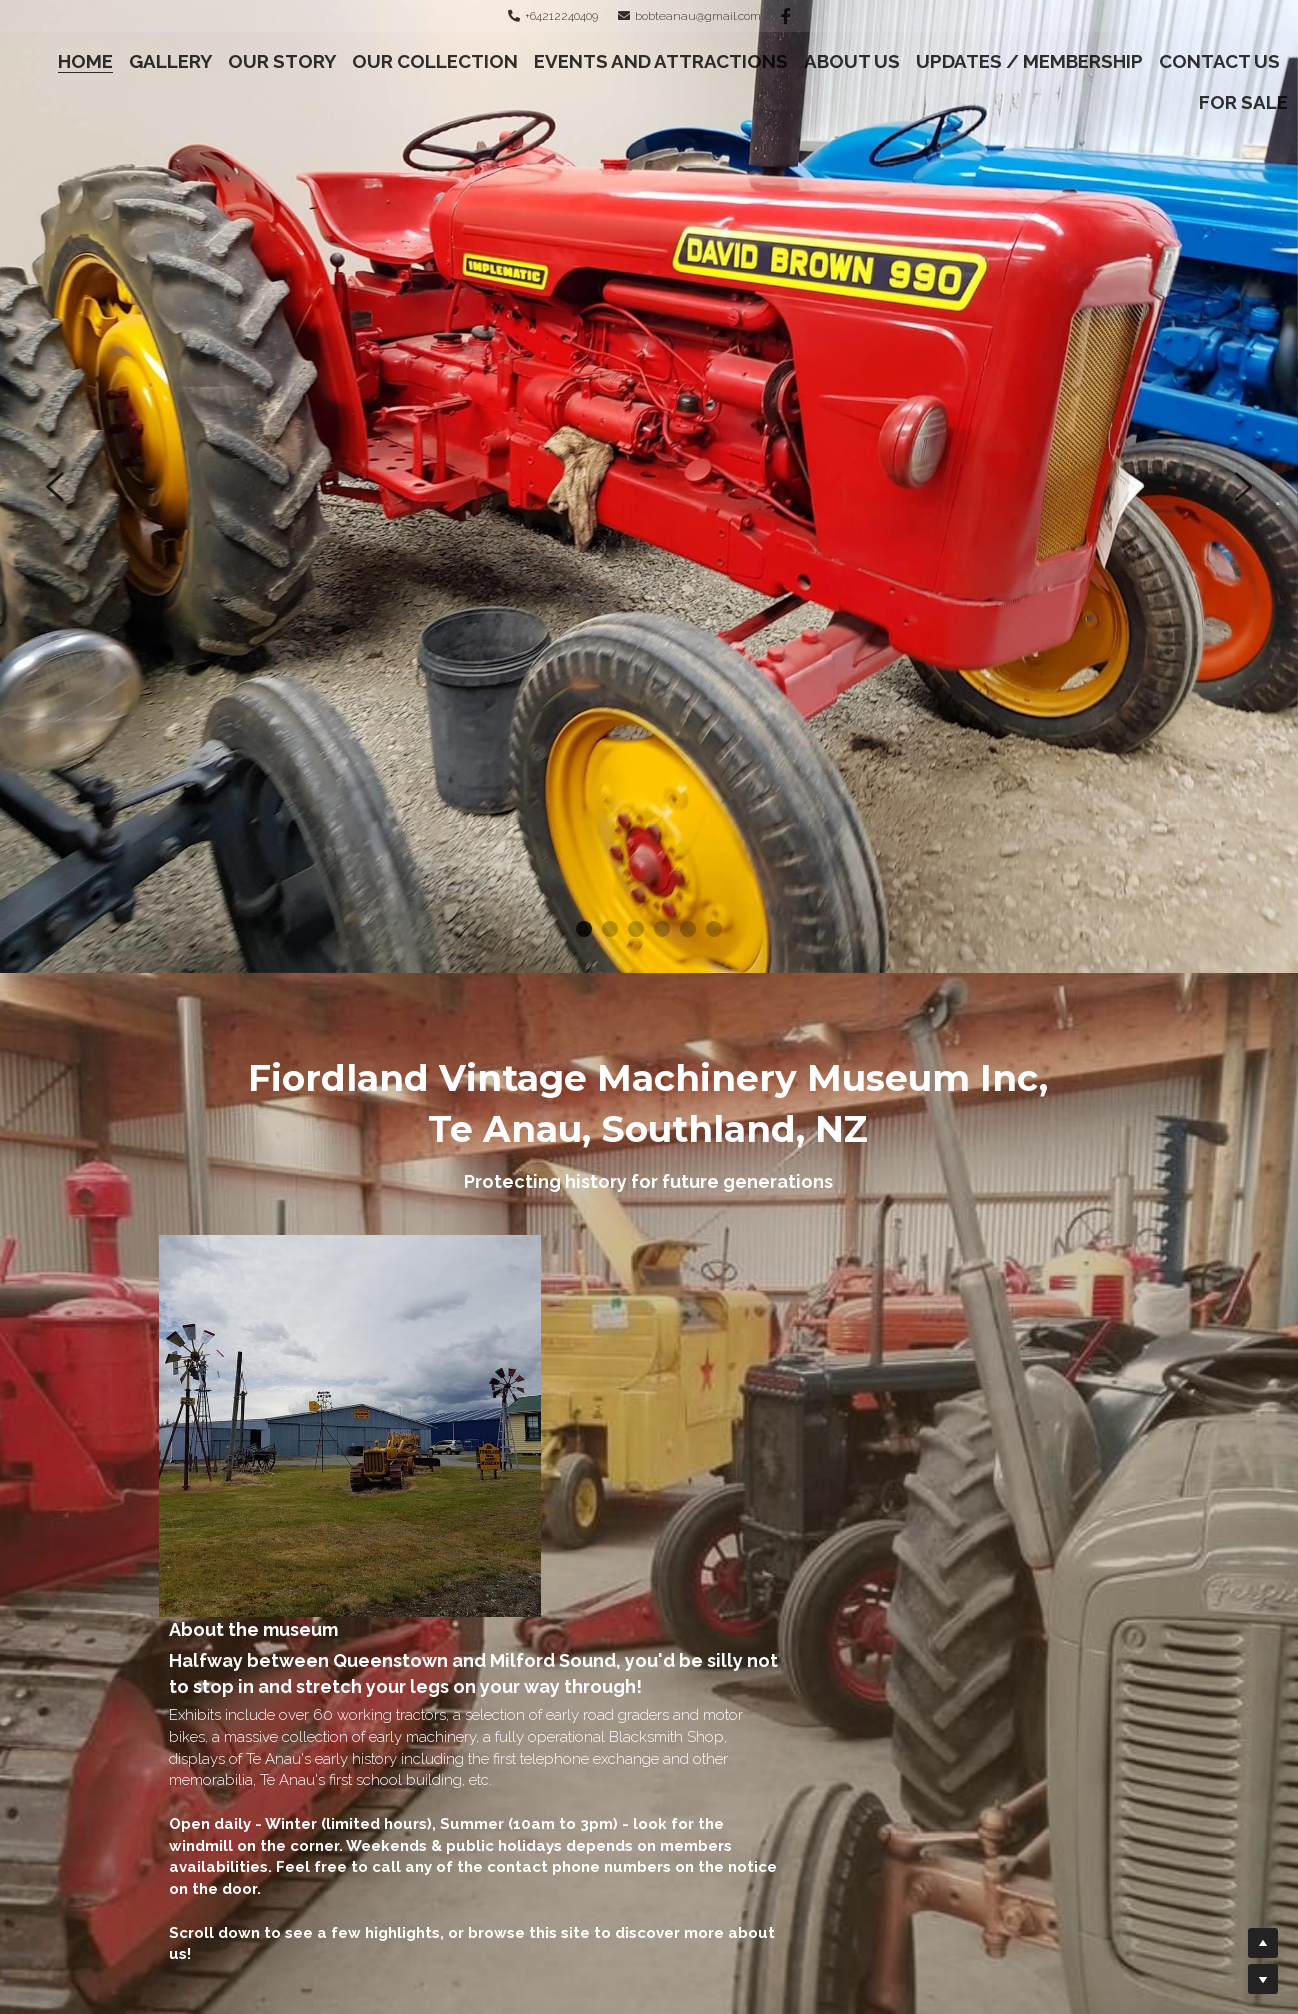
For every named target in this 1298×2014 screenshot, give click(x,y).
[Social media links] (786, 16)
